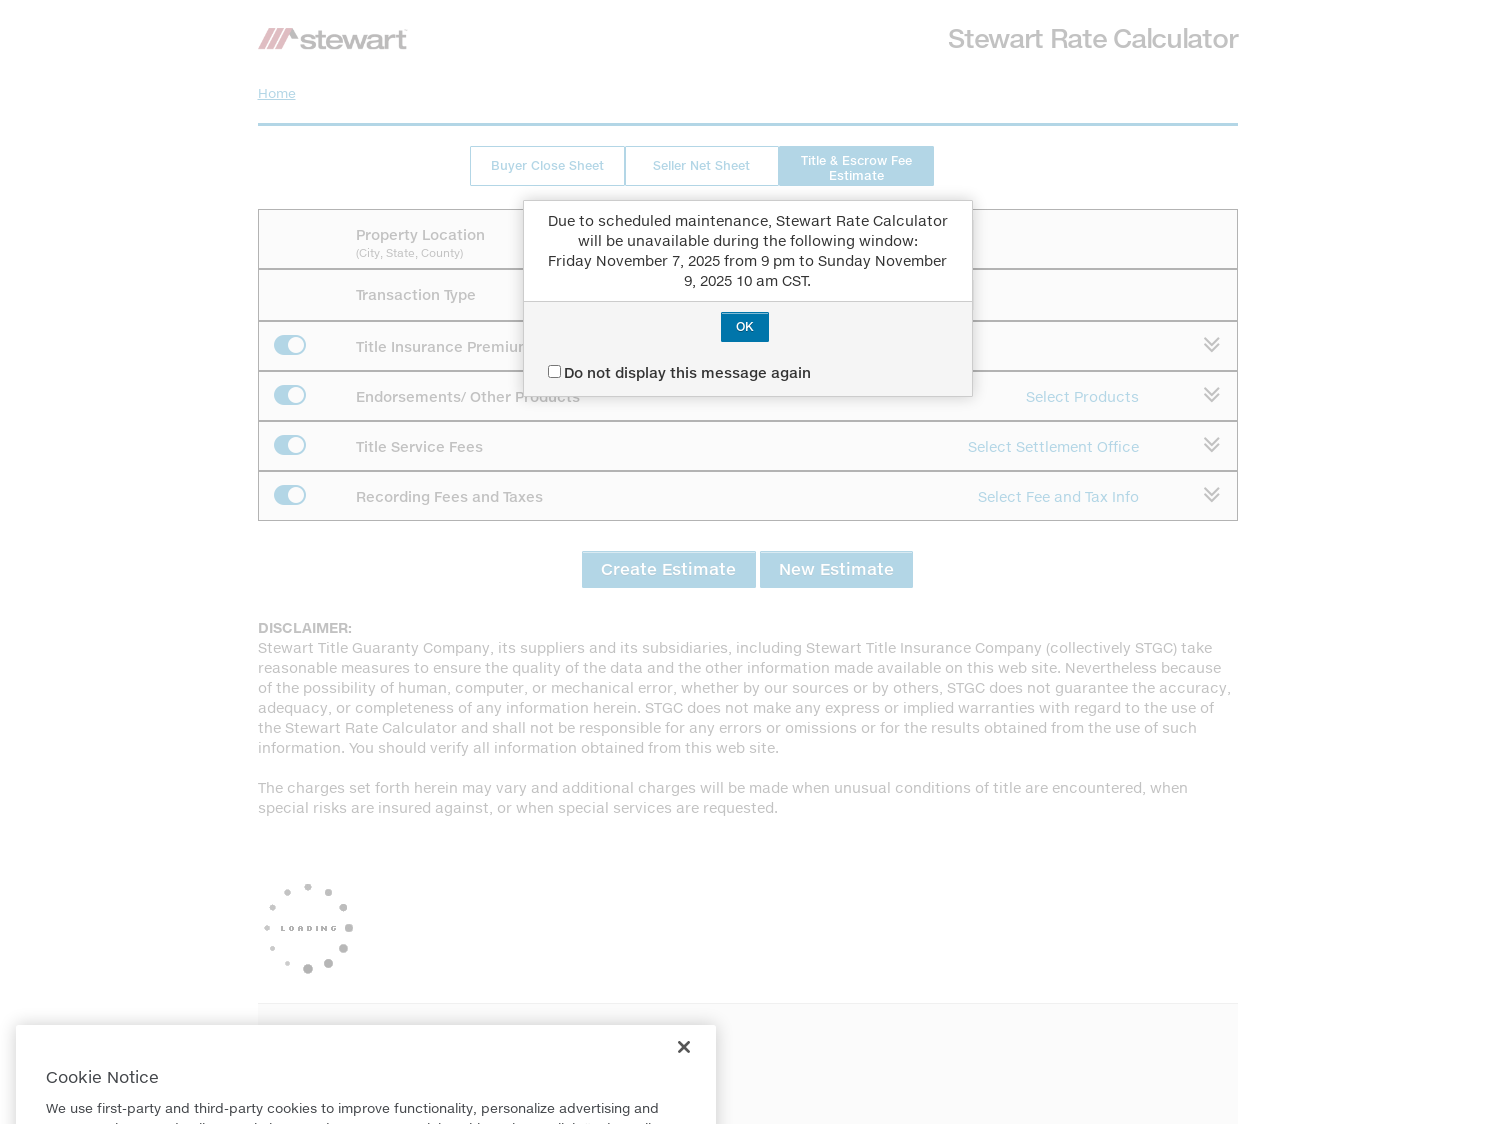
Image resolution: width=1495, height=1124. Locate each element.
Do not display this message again (679, 372)
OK (745, 326)
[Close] (684, 1068)
